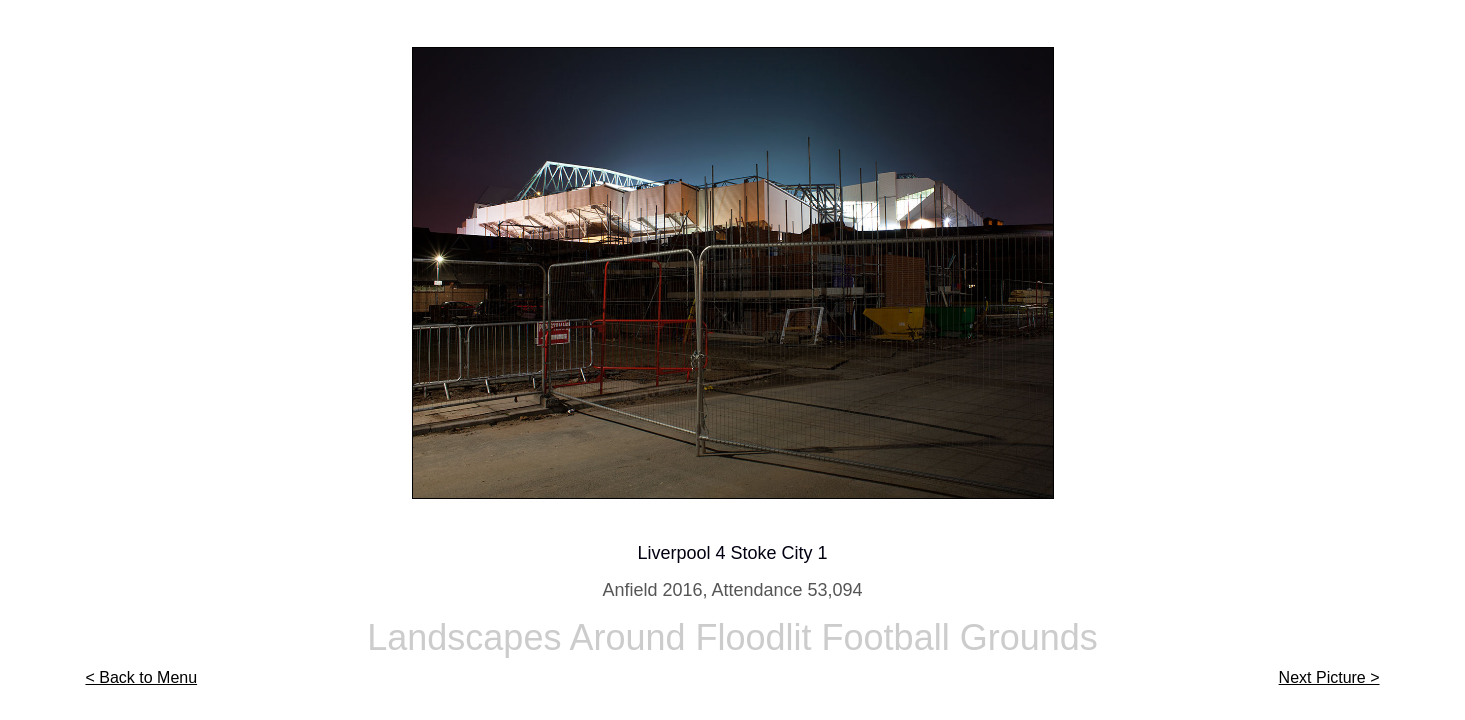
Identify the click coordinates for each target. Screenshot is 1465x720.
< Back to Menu (141, 677)
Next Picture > (1329, 677)
